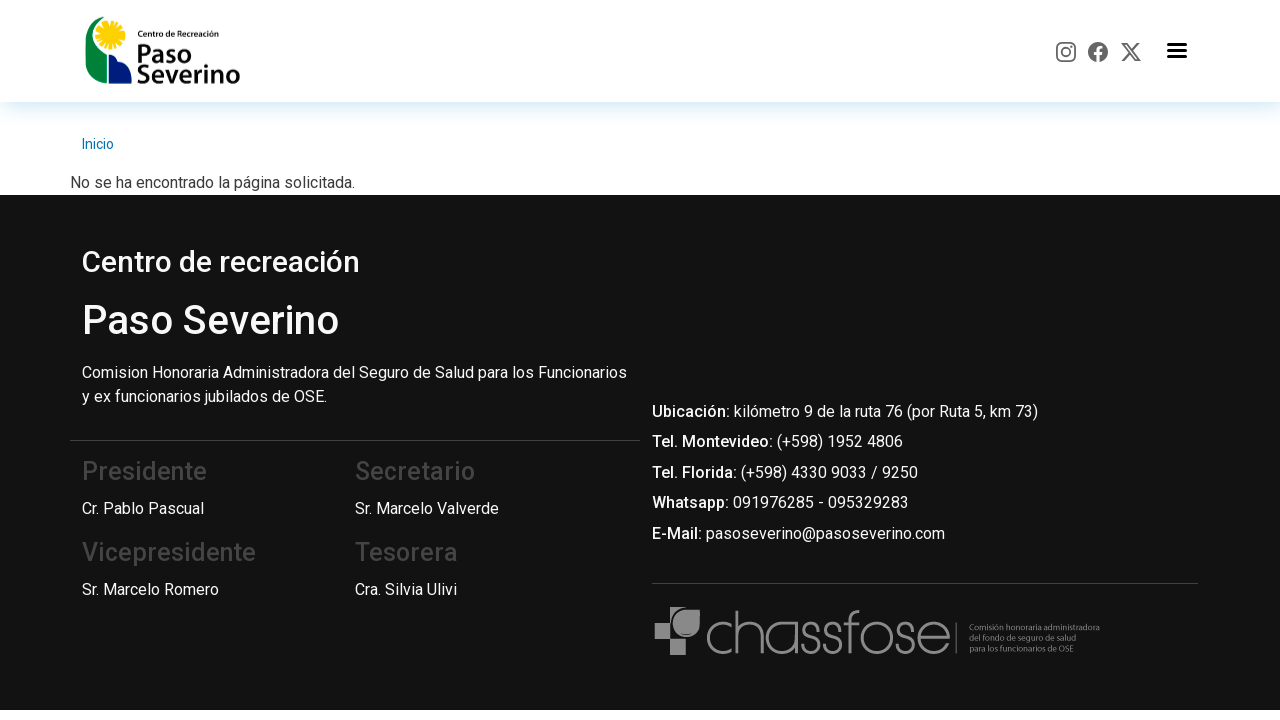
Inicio (98, 144)
